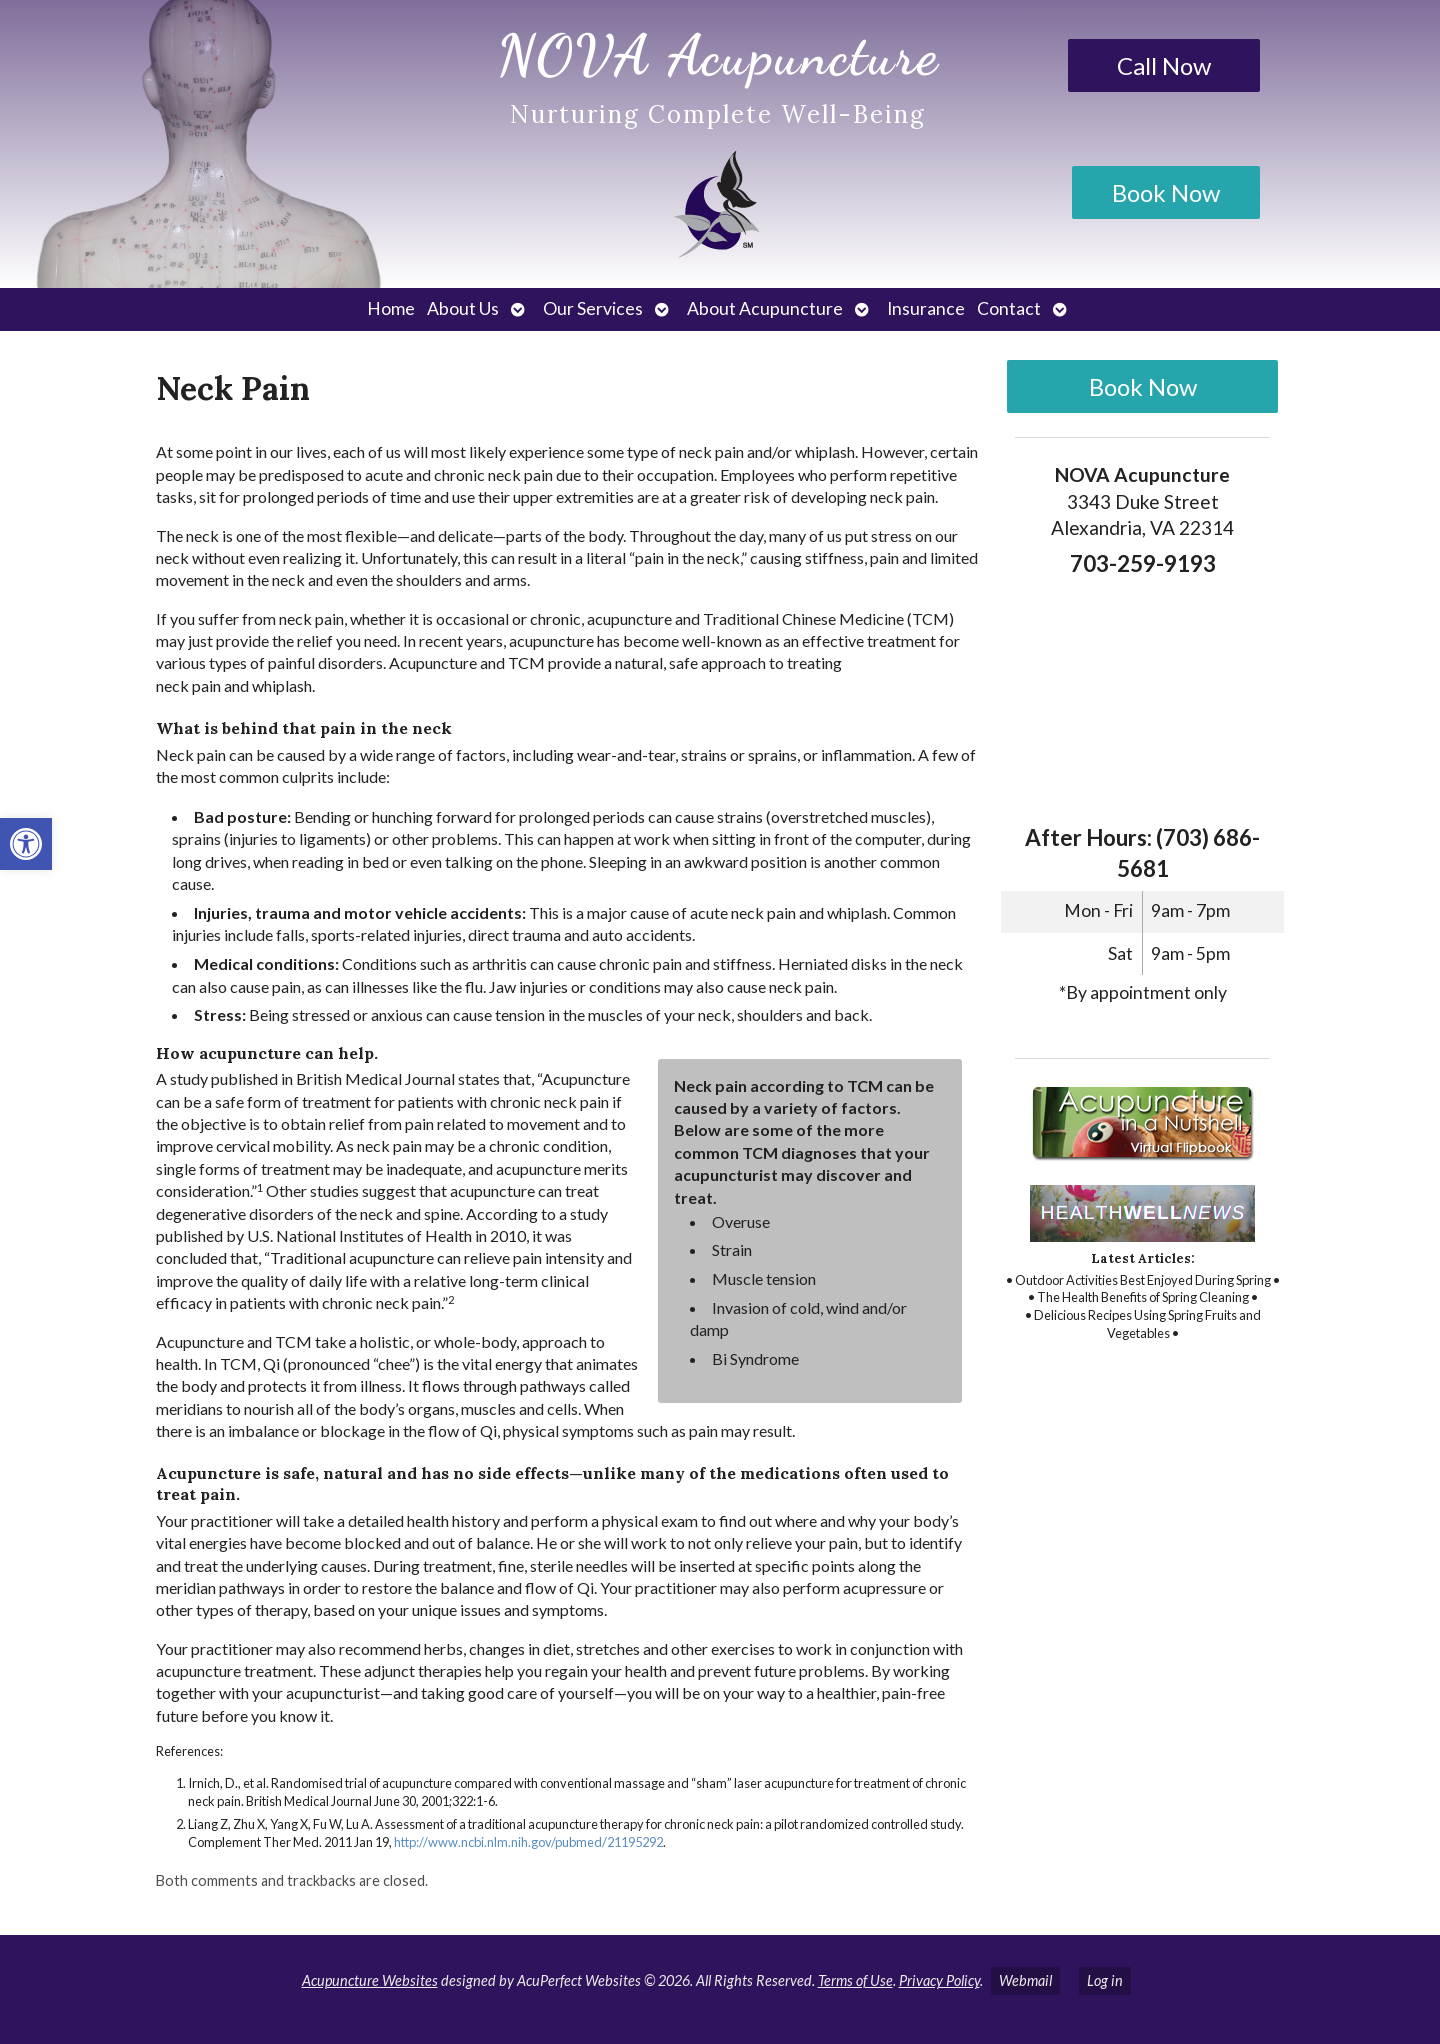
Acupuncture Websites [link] (370, 1980)
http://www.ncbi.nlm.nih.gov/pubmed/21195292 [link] (528, 1842)
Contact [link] (1009, 308)
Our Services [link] (593, 308)
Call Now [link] (1164, 65)
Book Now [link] (1166, 192)
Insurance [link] (926, 308)
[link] (26, 844)
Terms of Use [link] (855, 1980)
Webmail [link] (1025, 1980)
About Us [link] (463, 308)
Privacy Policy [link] (939, 1980)
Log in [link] (1105, 1980)
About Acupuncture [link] (765, 308)
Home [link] (391, 308)
